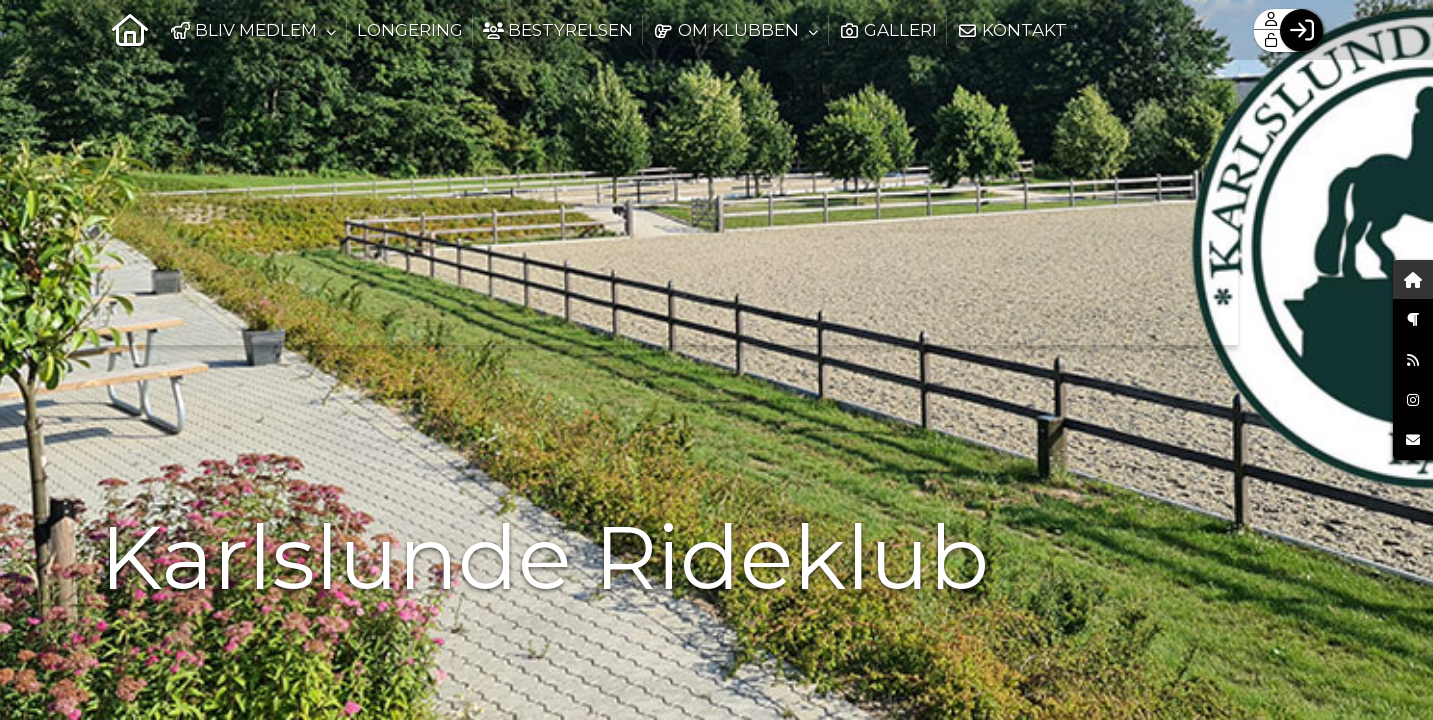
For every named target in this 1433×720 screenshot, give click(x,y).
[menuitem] (130, 30)
